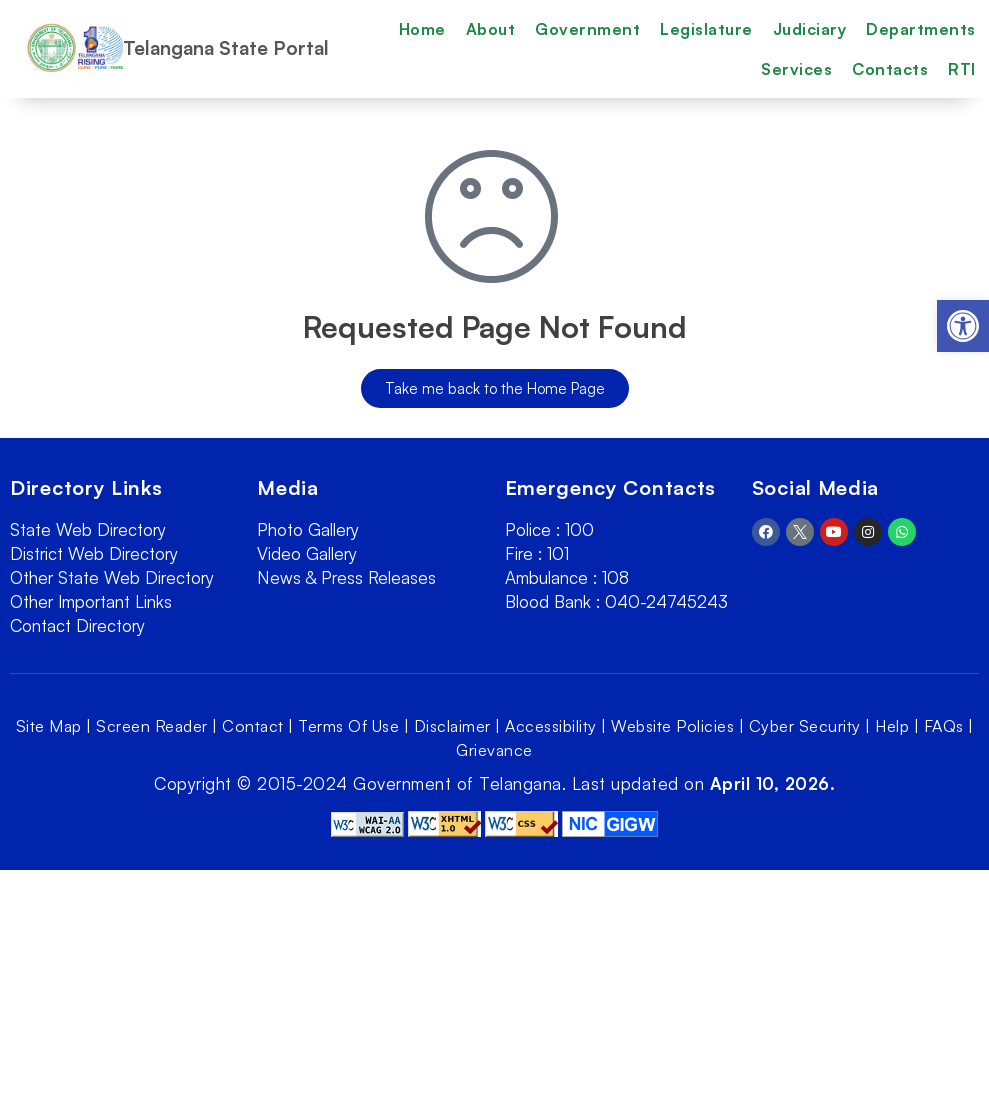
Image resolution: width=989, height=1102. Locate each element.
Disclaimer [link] (452, 726)
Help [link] (892, 726)
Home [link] (422, 29)
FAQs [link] (944, 726)
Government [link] (587, 29)
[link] (963, 326)
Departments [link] (921, 29)
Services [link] (796, 69)
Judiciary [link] (810, 29)
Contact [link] (253, 726)
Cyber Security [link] (805, 726)
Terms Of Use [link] (348, 726)
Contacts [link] (890, 69)
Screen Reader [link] (152, 726)
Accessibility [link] (551, 726)
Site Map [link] (49, 726)
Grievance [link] (494, 750)
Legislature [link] (706, 29)
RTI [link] (962, 69)
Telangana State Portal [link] (226, 48)
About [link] (491, 29)
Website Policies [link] (672, 726)
